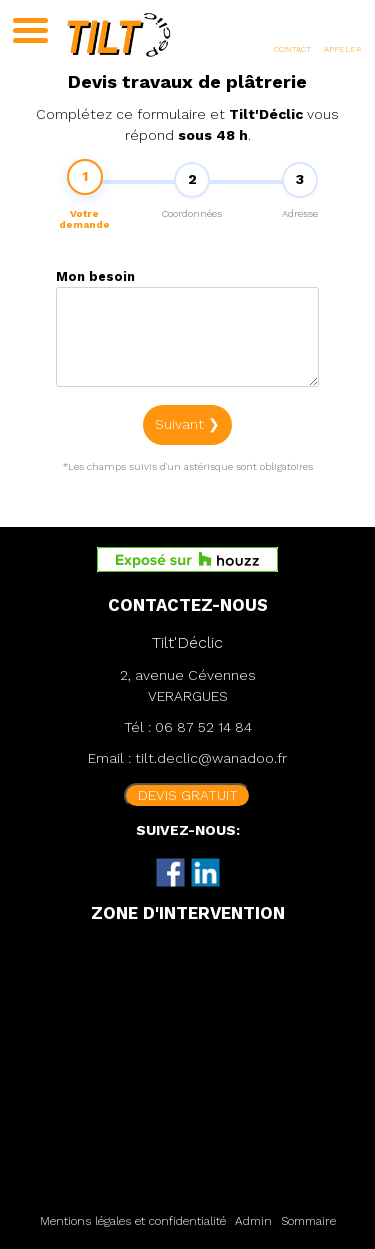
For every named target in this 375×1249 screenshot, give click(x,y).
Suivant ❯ (187, 428)
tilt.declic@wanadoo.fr (211, 758)
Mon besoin (95, 280)
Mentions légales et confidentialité (133, 1221)
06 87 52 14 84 (203, 727)
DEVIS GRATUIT (188, 795)
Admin (253, 1221)
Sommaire (308, 1221)
